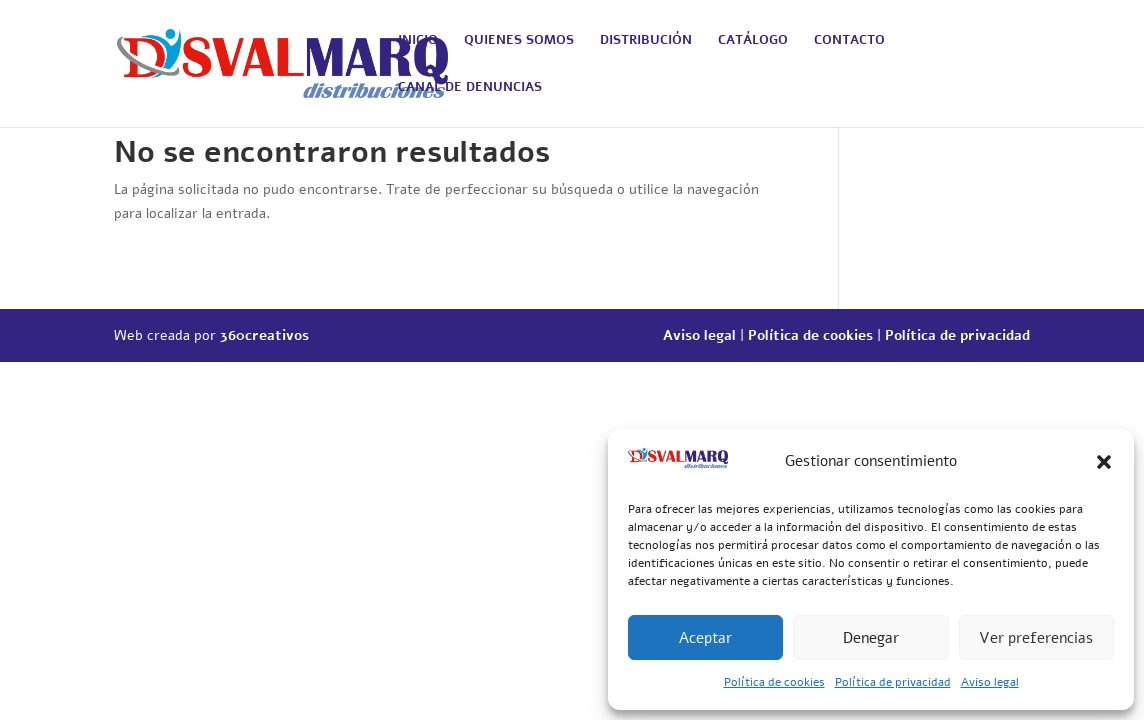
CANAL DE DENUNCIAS (470, 88)
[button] (1104, 462)
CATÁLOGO (753, 41)
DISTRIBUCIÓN (646, 41)
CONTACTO (849, 41)
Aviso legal (990, 682)
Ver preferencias (1036, 638)
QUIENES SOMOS (519, 41)
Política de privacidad (893, 682)
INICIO (418, 41)
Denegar (871, 638)
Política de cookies (774, 682)
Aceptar (705, 638)
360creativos (264, 335)
